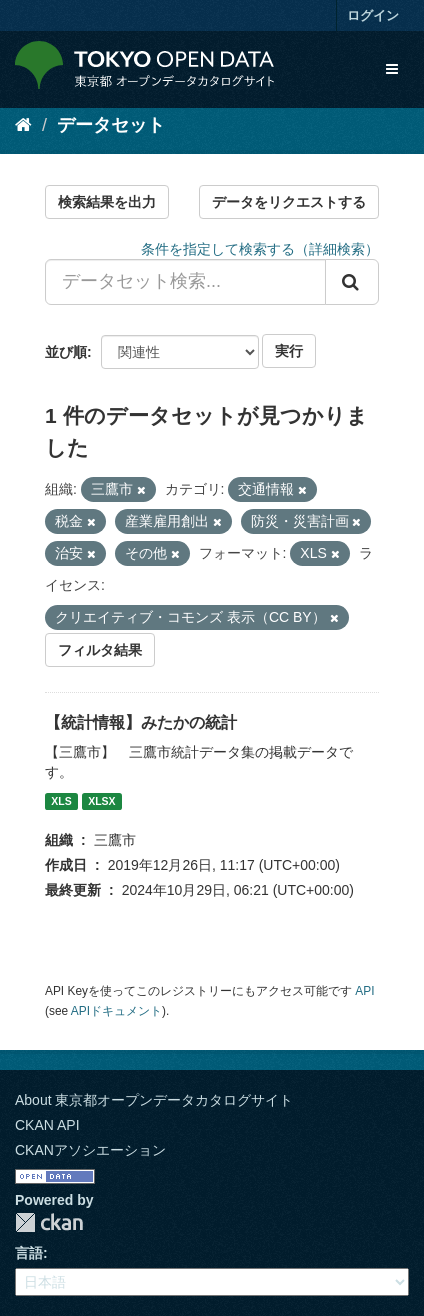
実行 (289, 351)
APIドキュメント (116, 1011)
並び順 (66, 352)
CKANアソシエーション (90, 1150)
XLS (61, 801)
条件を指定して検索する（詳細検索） (260, 249)
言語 (29, 1253)
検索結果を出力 (107, 202)
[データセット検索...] (185, 282)
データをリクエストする (289, 202)
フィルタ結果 (100, 650)
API (364, 991)
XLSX (101, 801)
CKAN (49, 1222)
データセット (111, 125)
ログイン (373, 15)
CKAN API (47, 1125)
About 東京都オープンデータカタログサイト (154, 1100)
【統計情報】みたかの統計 (141, 722)
